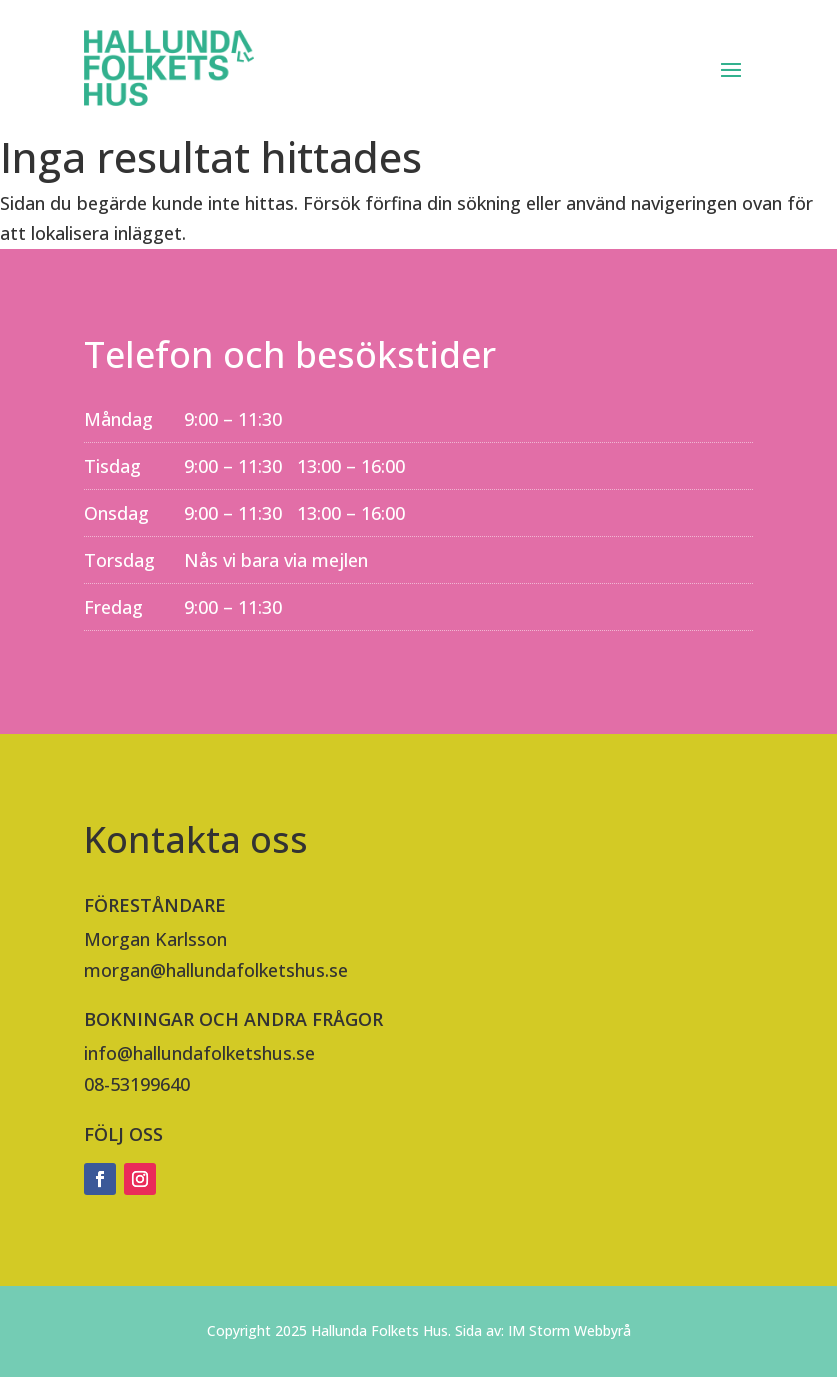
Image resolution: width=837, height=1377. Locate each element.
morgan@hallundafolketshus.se (216, 970)
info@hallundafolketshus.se (199, 1053)
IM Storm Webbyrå (569, 1330)
